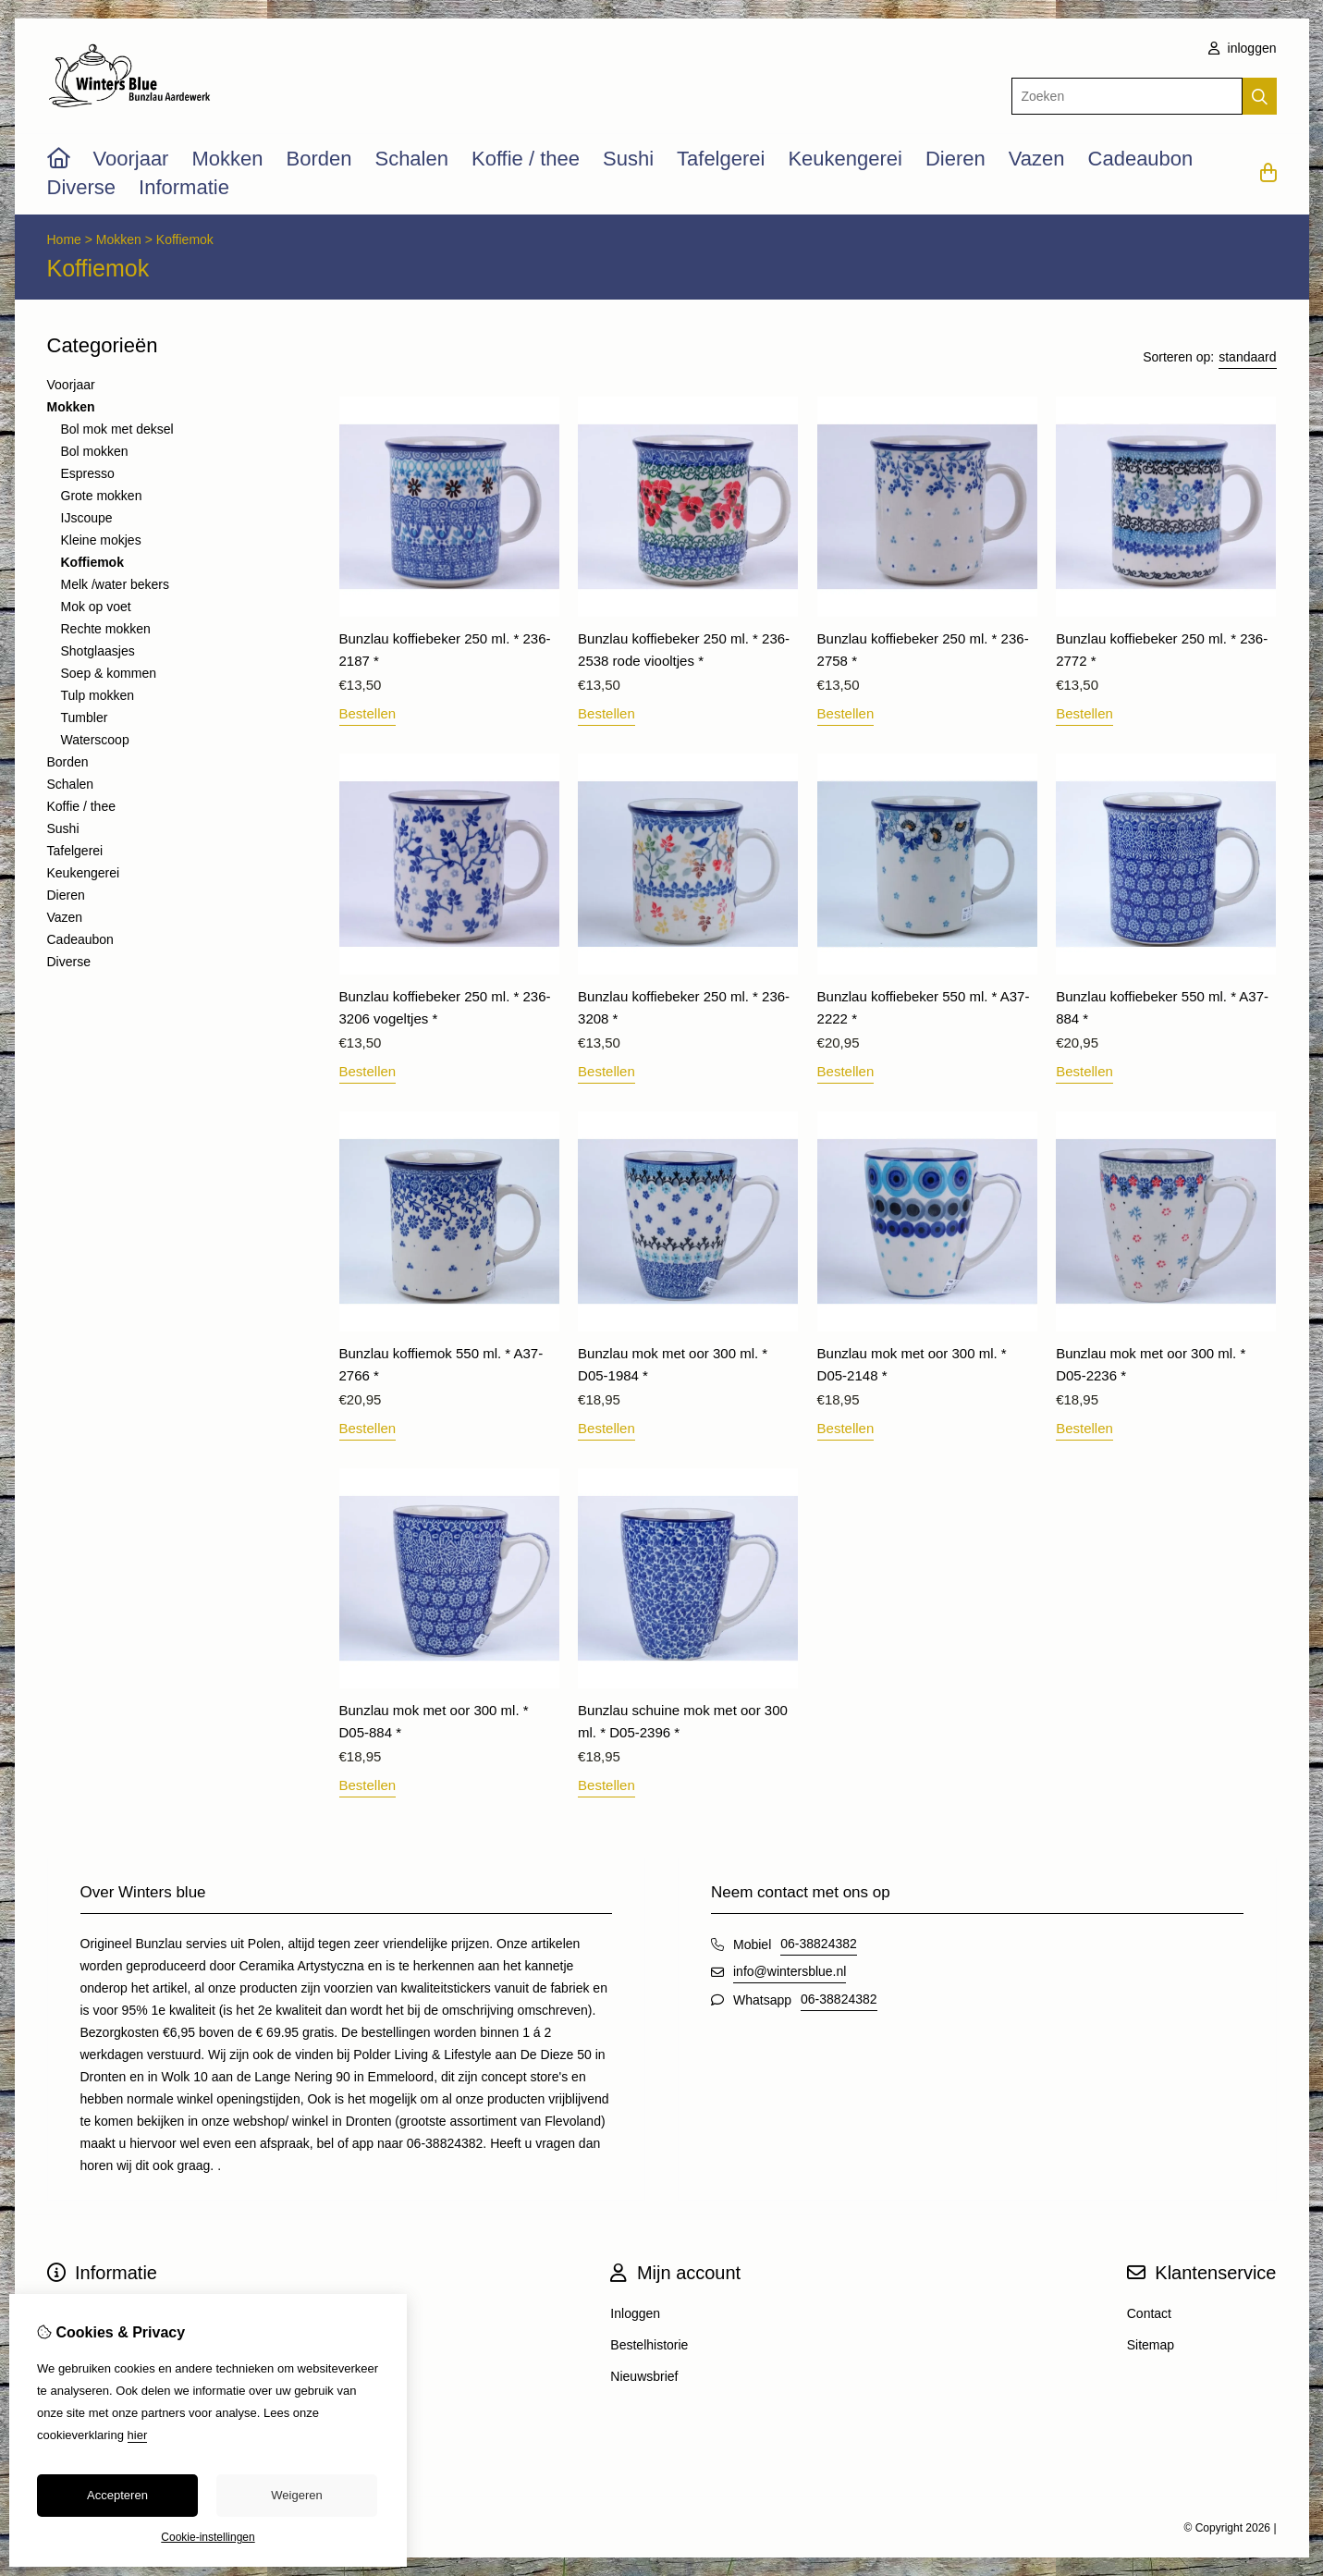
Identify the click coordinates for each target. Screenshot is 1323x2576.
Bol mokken (95, 451)
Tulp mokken (98, 695)
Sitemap (1150, 2344)
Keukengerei (845, 158)
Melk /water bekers (115, 584)
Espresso (88, 473)
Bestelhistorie (649, 2344)
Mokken (227, 158)
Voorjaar (131, 158)
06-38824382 (818, 1943)
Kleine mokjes (101, 540)
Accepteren (117, 2495)
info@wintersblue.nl (789, 1971)
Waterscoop (95, 739)
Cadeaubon (1141, 158)
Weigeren (296, 2495)
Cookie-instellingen (207, 2537)
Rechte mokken (106, 628)
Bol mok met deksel (117, 429)
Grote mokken (101, 495)
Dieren (955, 158)
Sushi (628, 158)
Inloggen (635, 2313)
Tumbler (84, 717)
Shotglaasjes (98, 651)
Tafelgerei (721, 158)
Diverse (81, 187)
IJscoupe (87, 517)
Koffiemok (185, 239)
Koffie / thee (526, 158)
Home (64, 239)
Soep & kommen (109, 673)
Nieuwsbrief (644, 2376)
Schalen (411, 158)
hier (138, 2435)
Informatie (184, 187)
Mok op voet (96, 606)
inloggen (1242, 48)
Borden (319, 158)
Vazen (1037, 158)
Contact (1149, 2313)
